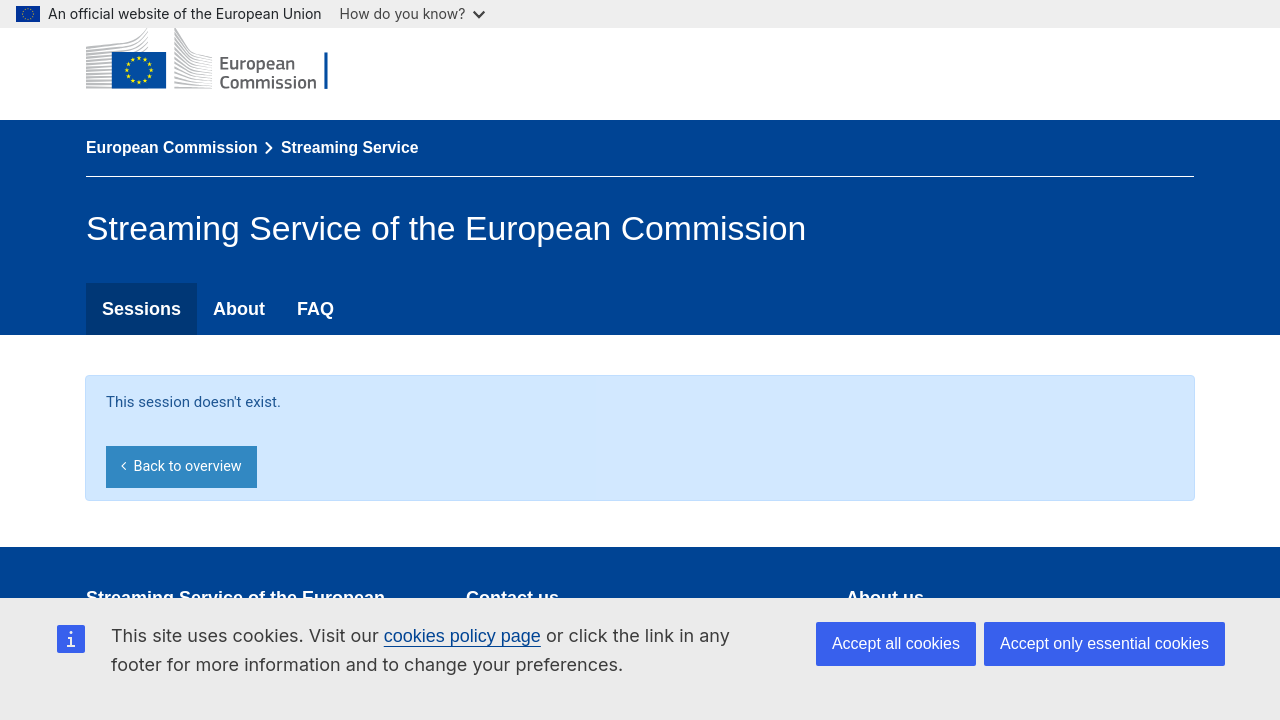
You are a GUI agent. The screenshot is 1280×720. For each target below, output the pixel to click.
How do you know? (413, 13)
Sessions (141, 309)
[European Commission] (222, 60)
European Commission (172, 147)
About (239, 309)
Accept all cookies (896, 643)
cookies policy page (462, 636)
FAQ (315, 309)
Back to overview (181, 466)
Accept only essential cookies (1104, 643)
